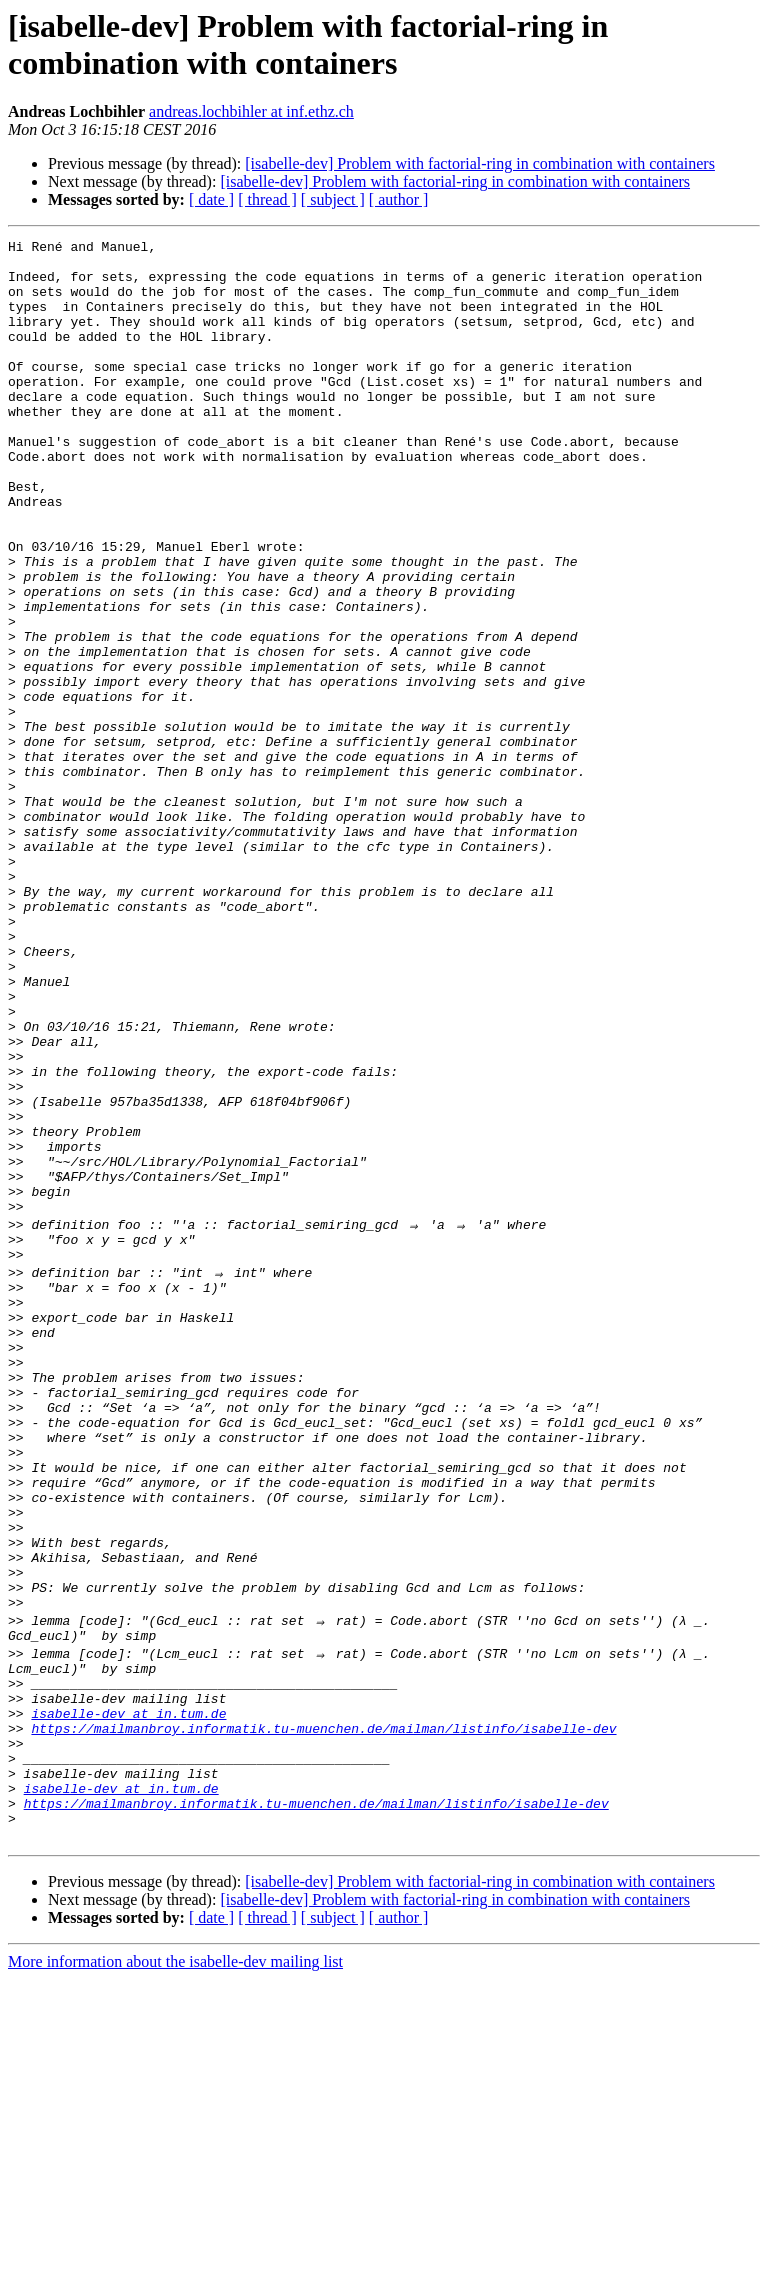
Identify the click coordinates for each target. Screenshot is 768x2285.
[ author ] (399, 199)
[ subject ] (333, 199)
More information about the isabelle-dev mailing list (175, 2267)
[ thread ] (267, 199)
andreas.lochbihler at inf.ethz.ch (251, 111)
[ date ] (211, 199)
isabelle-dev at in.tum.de (128, 1995)
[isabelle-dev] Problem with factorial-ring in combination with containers (480, 163)
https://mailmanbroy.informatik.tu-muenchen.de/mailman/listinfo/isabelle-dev (323, 2013)
